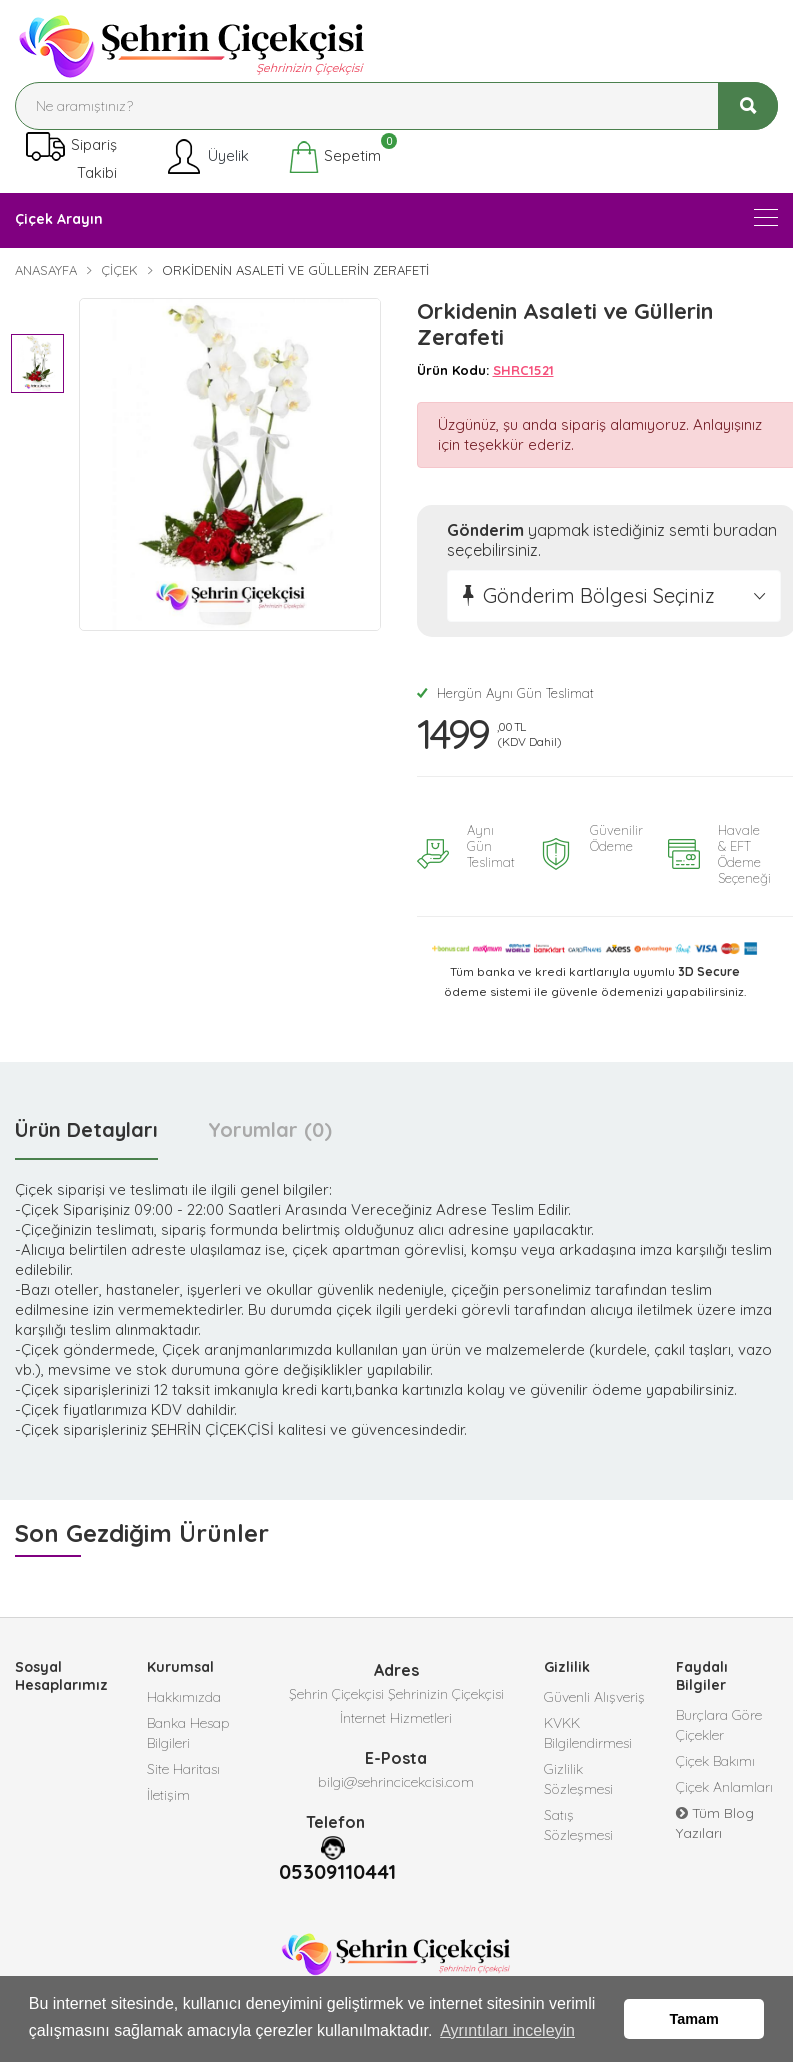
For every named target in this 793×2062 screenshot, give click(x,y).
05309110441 (337, 1872)
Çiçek (119, 270)
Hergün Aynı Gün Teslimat (505, 693)
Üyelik (206, 157)
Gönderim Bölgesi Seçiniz (599, 595)
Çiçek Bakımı (715, 1761)
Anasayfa (46, 270)
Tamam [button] (694, 2019)
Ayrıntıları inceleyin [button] (507, 2030)
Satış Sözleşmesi (578, 1825)
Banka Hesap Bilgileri (188, 1733)
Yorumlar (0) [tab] (270, 1129)
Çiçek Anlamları (724, 1787)
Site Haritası (183, 1769)
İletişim (168, 1795)
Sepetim (334, 157)
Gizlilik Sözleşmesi (578, 1779)
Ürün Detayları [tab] (86, 1129)
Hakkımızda (184, 1697)
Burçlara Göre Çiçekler (719, 1725)
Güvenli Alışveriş (594, 1697)
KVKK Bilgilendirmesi (588, 1733)
